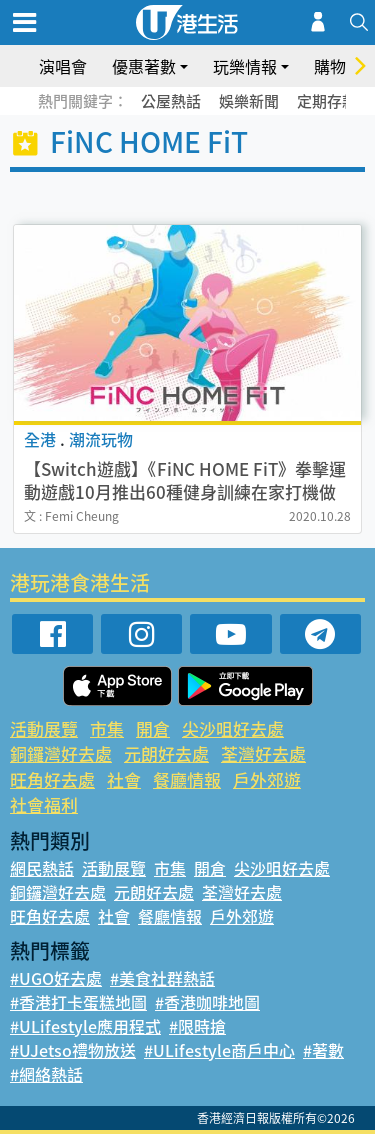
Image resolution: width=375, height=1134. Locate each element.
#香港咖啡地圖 (207, 1002)
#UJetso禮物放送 (73, 1050)
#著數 (323, 1050)
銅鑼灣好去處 (61, 753)
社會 (124, 779)
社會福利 (44, 804)
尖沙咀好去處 (233, 728)
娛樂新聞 (249, 101)
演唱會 (63, 66)
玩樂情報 (245, 66)
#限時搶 (197, 1026)
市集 (107, 728)
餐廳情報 (187, 779)
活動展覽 (44, 728)
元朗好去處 (166, 753)
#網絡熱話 (46, 1074)
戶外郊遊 (267, 779)
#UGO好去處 (56, 978)
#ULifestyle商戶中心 (219, 1050)
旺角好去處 (52, 779)
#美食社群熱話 (162, 978)
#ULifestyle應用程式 (85, 1026)
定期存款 (327, 101)
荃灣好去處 (263, 753)
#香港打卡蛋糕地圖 (78, 1002)
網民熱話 (42, 868)
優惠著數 (144, 66)
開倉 (153, 728)
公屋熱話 (171, 101)
